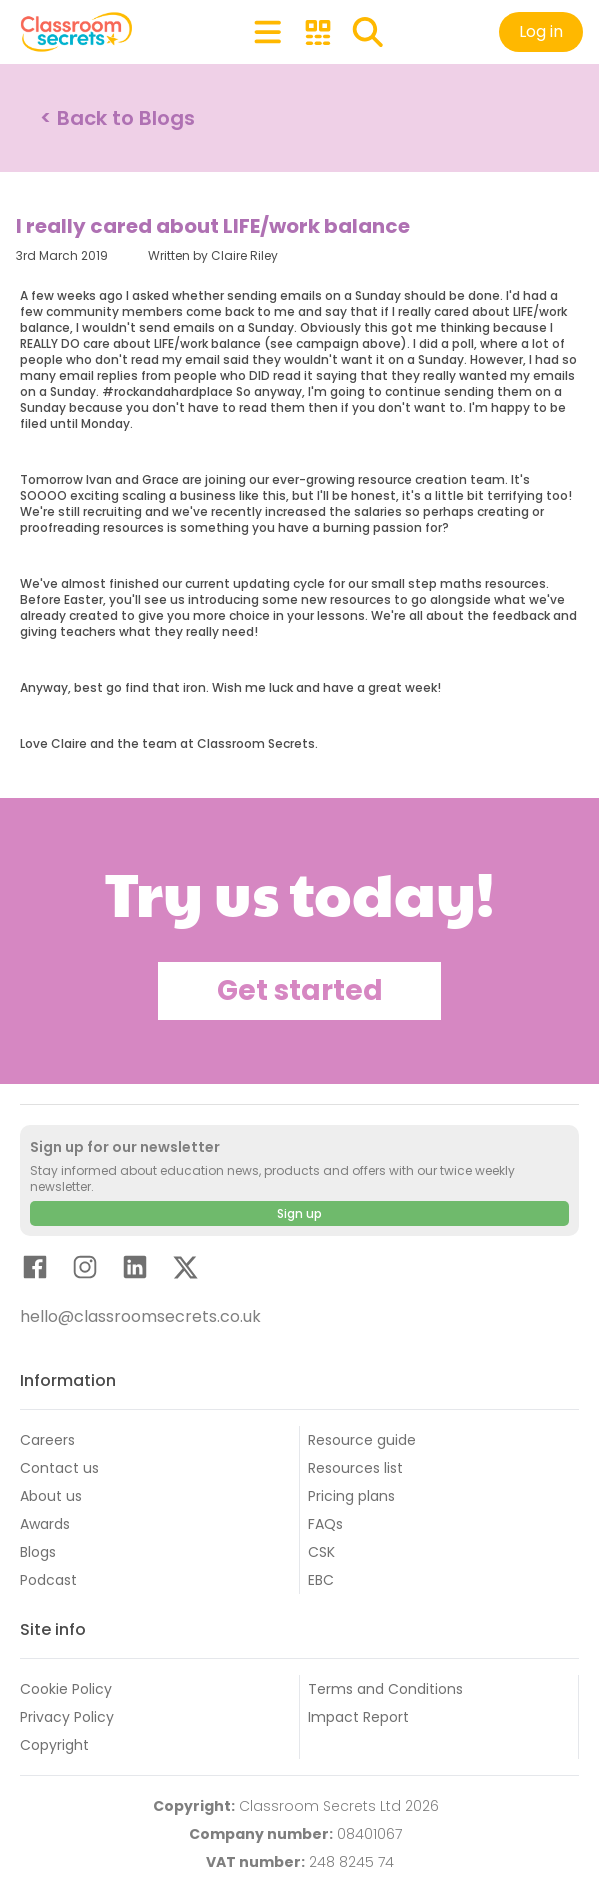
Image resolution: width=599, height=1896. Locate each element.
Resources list (355, 1468)
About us (51, 1496)
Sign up (299, 1213)
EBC (321, 1580)
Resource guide (362, 1440)
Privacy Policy (67, 1717)
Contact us (59, 1468)
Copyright (54, 1745)
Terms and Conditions (385, 1689)
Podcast (48, 1580)
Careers (47, 1440)
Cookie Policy (66, 1689)
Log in (541, 31)
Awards (45, 1524)
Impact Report (358, 1717)
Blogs (38, 1552)
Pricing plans (351, 1496)
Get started (300, 990)
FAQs (325, 1524)
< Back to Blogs (117, 118)
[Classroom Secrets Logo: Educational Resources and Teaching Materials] (76, 32)
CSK (321, 1552)
